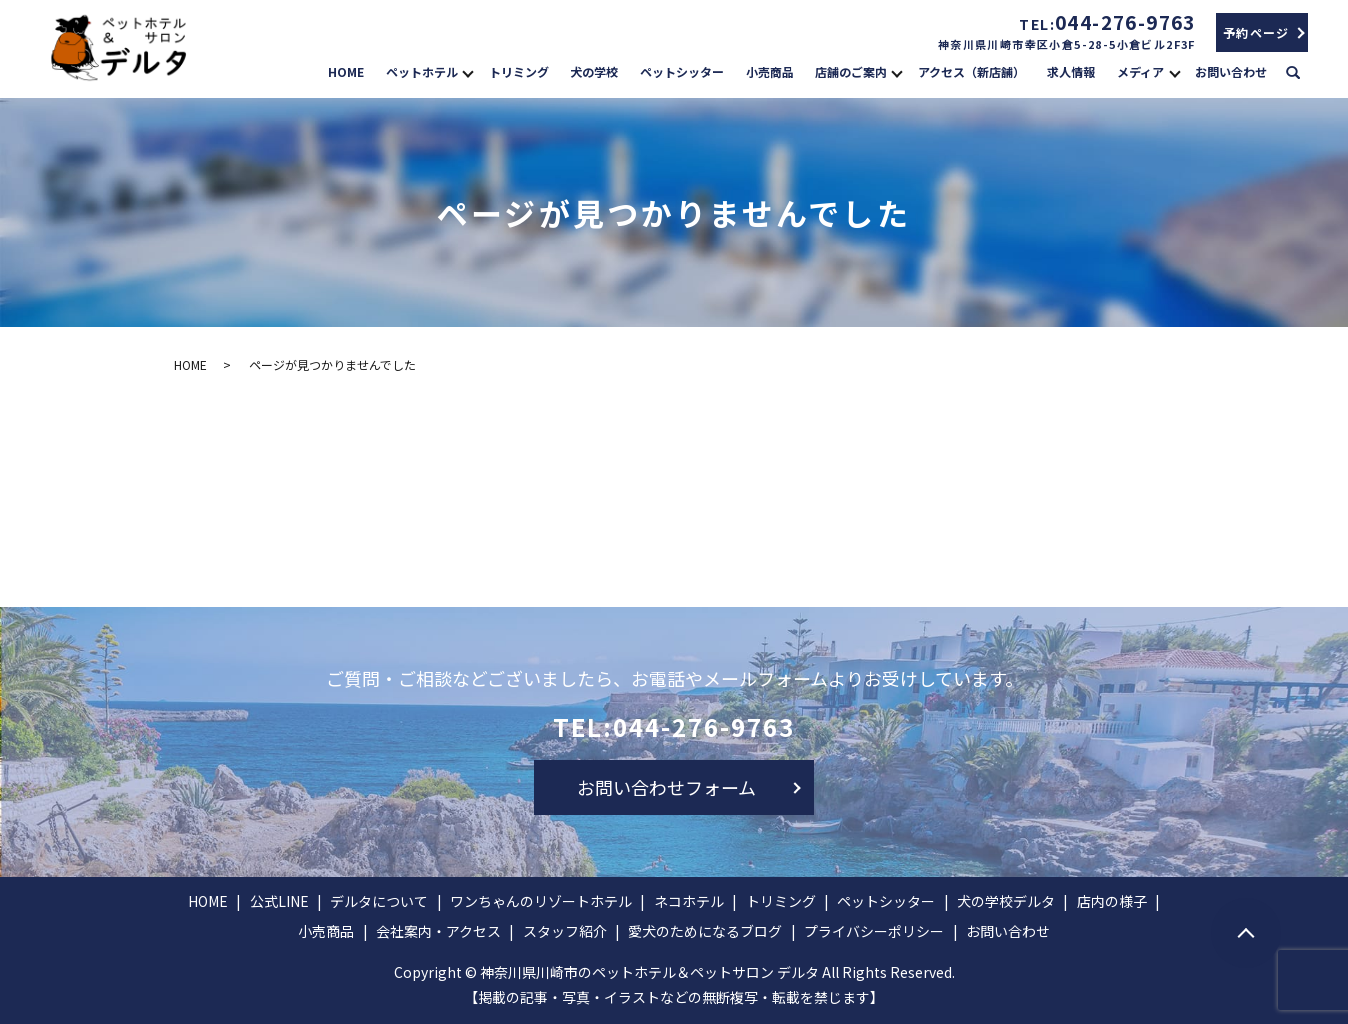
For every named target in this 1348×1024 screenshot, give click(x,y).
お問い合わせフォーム (666, 787)
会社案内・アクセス (438, 931)
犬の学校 (594, 71)
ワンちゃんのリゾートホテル (541, 901)
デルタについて (379, 901)
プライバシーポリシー (874, 931)
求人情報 (1071, 71)
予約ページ (1256, 32)
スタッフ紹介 (565, 931)
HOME (346, 71)
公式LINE (279, 901)
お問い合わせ (1231, 71)
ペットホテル (422, 71)
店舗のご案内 (851, 71)
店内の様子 (1112, 901)
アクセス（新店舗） (971, 71)
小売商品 (770, 71)
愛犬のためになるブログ (705, 931)
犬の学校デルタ (1006, 901)
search (1302, 70)
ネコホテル (689, 901)
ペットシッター (682, 71)
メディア (1140, 71)
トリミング (519, 71)
